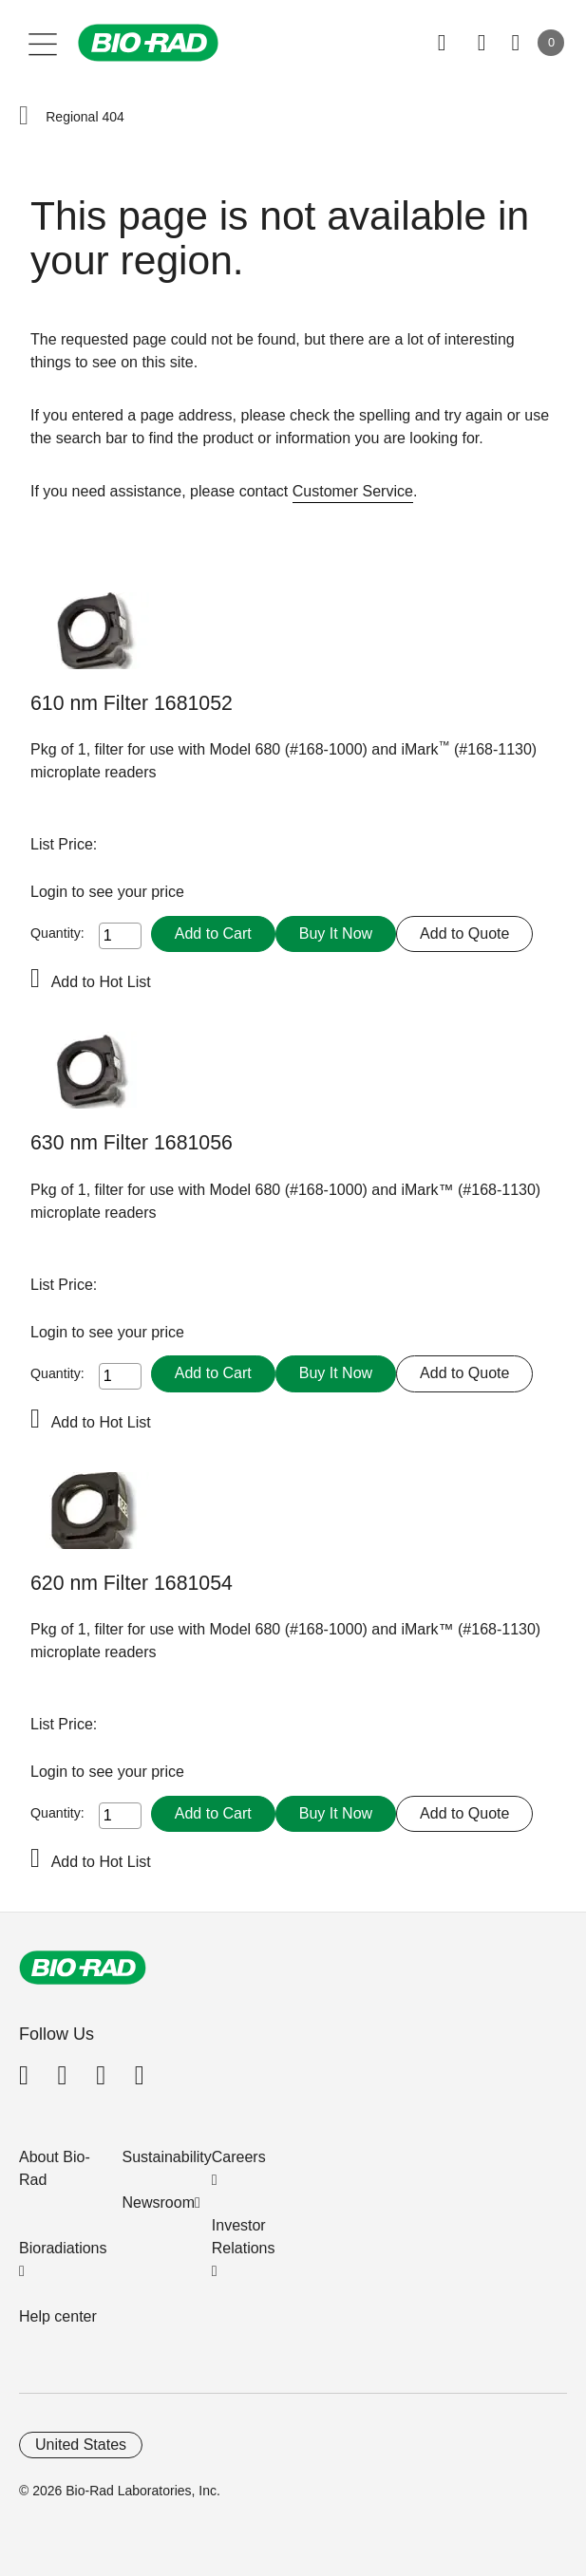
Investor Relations (243, 2236)
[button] (23, 116)
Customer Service (353, 491)
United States (80, 2444)
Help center (58, 2316)
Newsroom (159, 2202)
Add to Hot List (101, 982)
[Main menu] (43, 42)
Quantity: (57, 933)
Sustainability (167, 2157)
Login (51, 892)
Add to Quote (464, 933)
